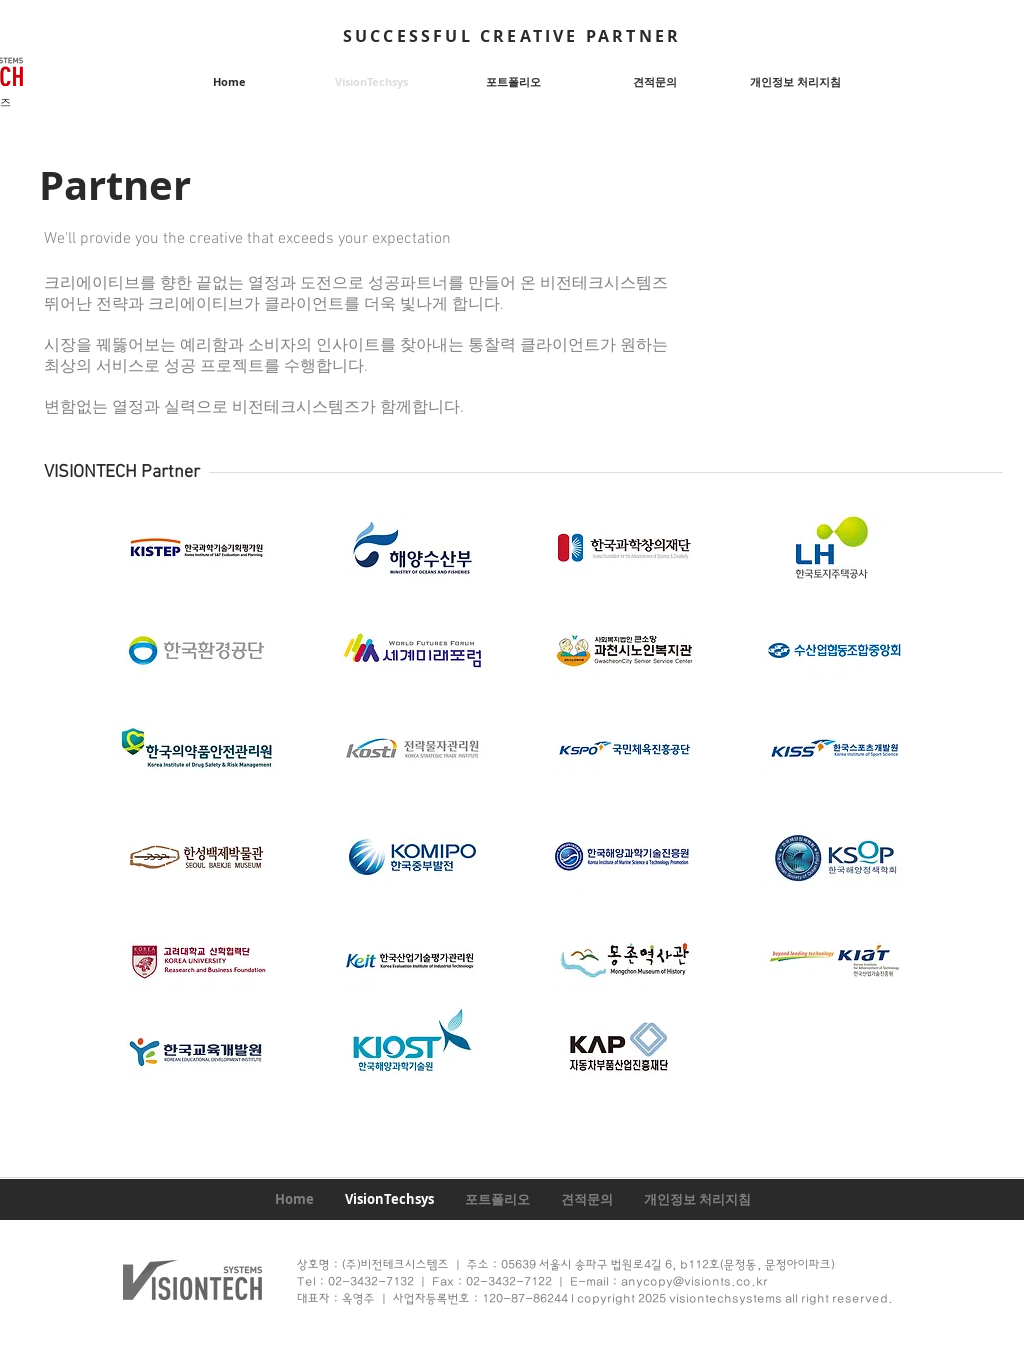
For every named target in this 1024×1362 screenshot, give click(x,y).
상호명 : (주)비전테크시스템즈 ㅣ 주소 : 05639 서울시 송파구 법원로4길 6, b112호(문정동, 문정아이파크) (566, 1265)
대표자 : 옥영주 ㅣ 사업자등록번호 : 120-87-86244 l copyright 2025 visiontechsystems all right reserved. (595, 1299)
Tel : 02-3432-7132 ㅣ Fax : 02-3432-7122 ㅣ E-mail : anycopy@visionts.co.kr (534, 1282)
